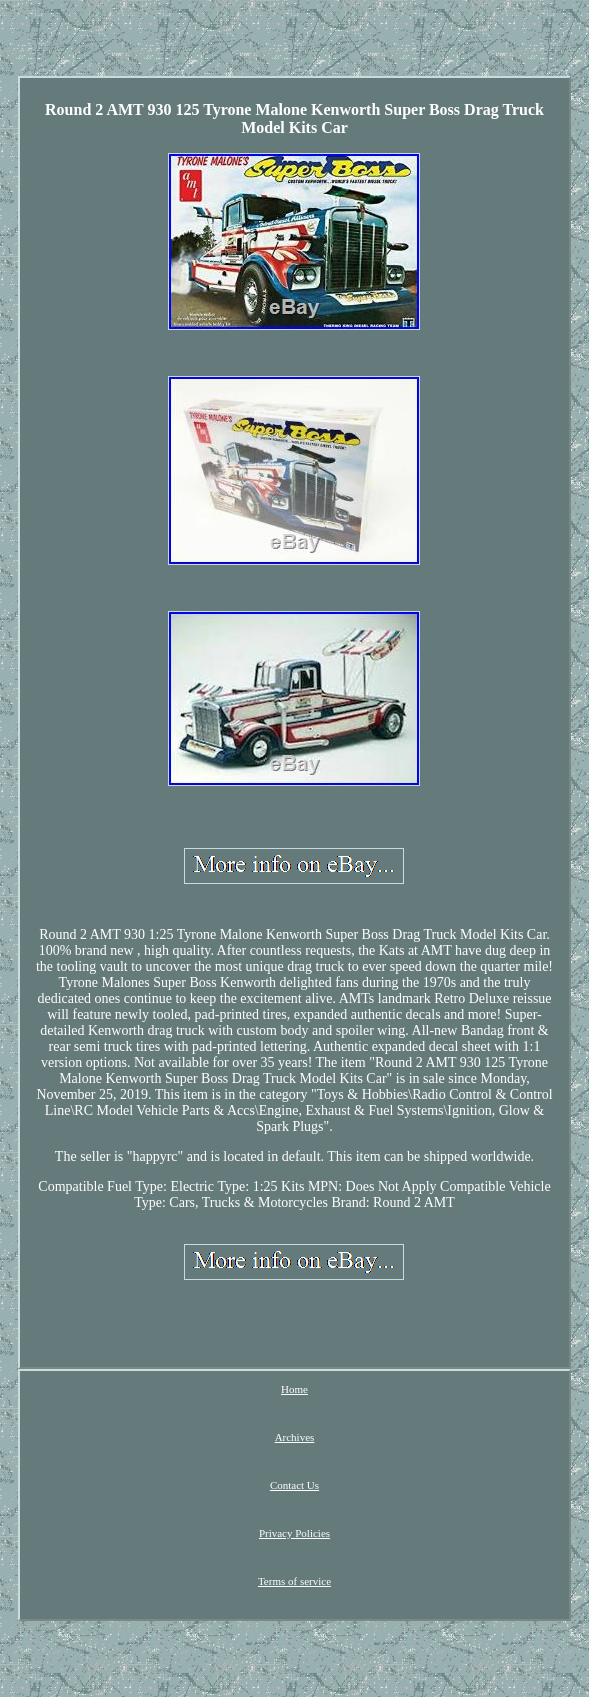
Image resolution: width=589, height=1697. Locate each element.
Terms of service (294, 1581)
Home (294, 1389)
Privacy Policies (294, 1533)
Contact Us (294, 1485)
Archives (295, 1437)
